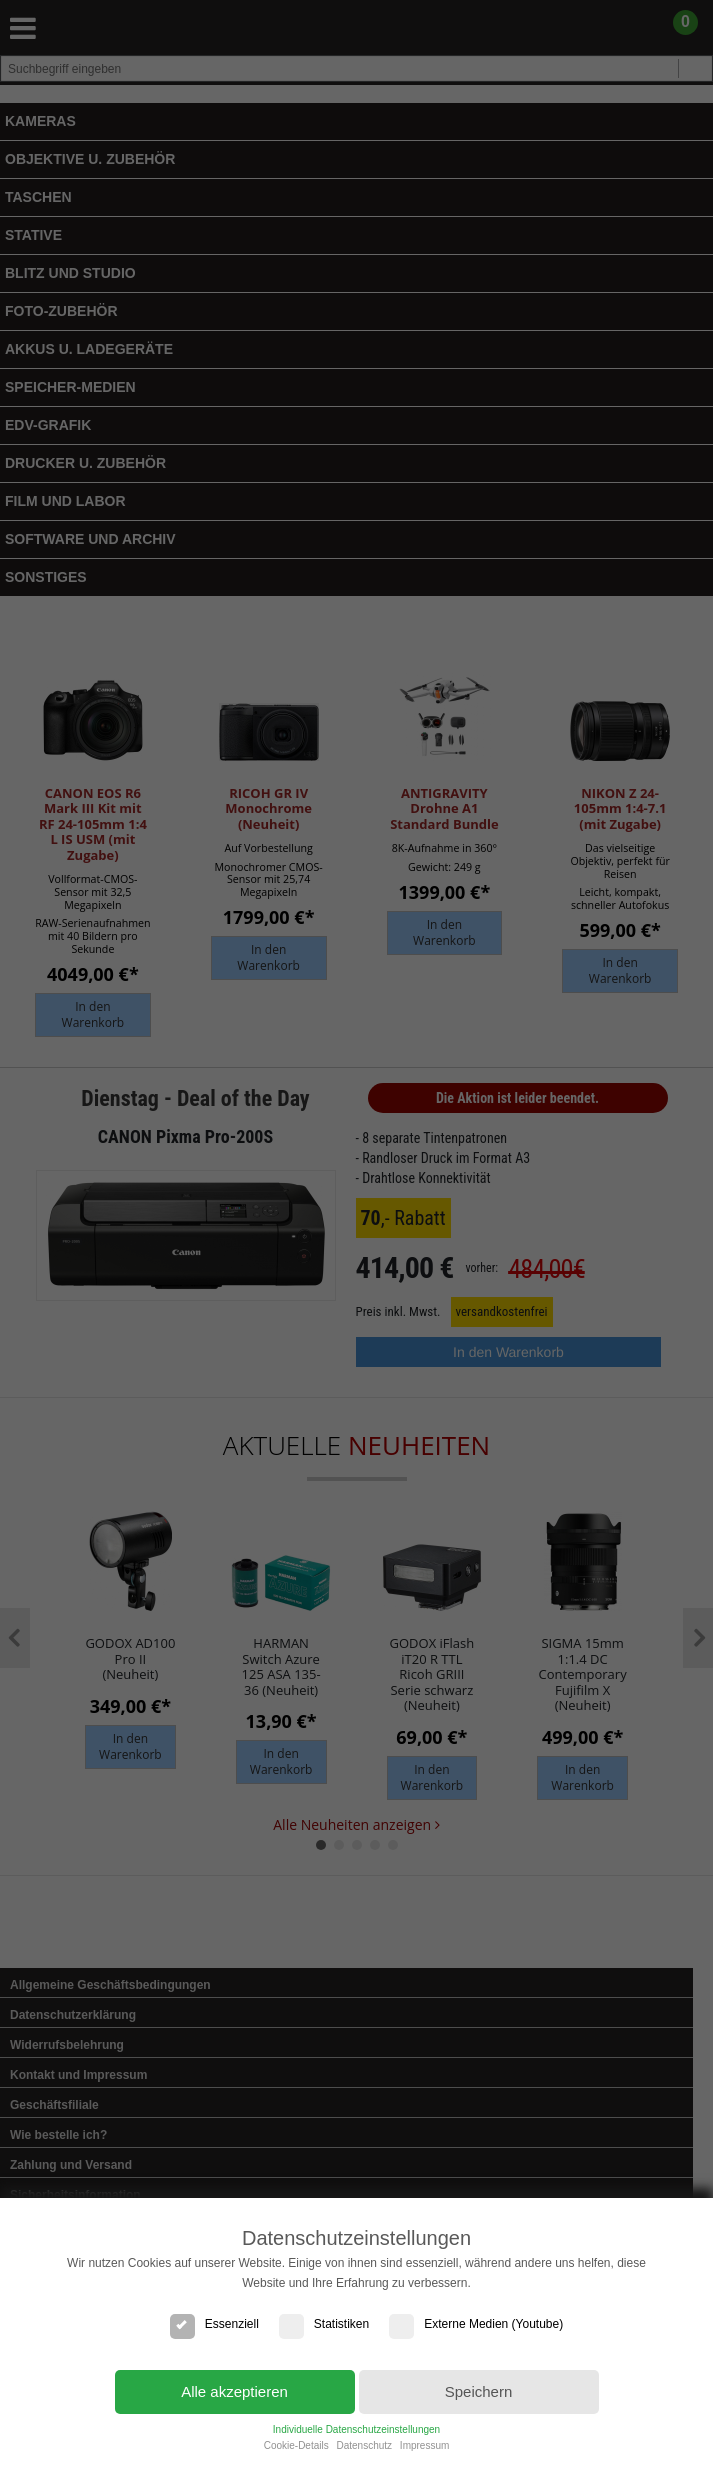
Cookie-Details (296, 2445)
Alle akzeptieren (234, 2391)
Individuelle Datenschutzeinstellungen (356, 2429)
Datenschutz (364, 2445)
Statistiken (324, 2324)
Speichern (479, 2391)
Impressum (424, 2445)
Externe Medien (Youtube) (476, 2324)
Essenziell (214, 2324)
